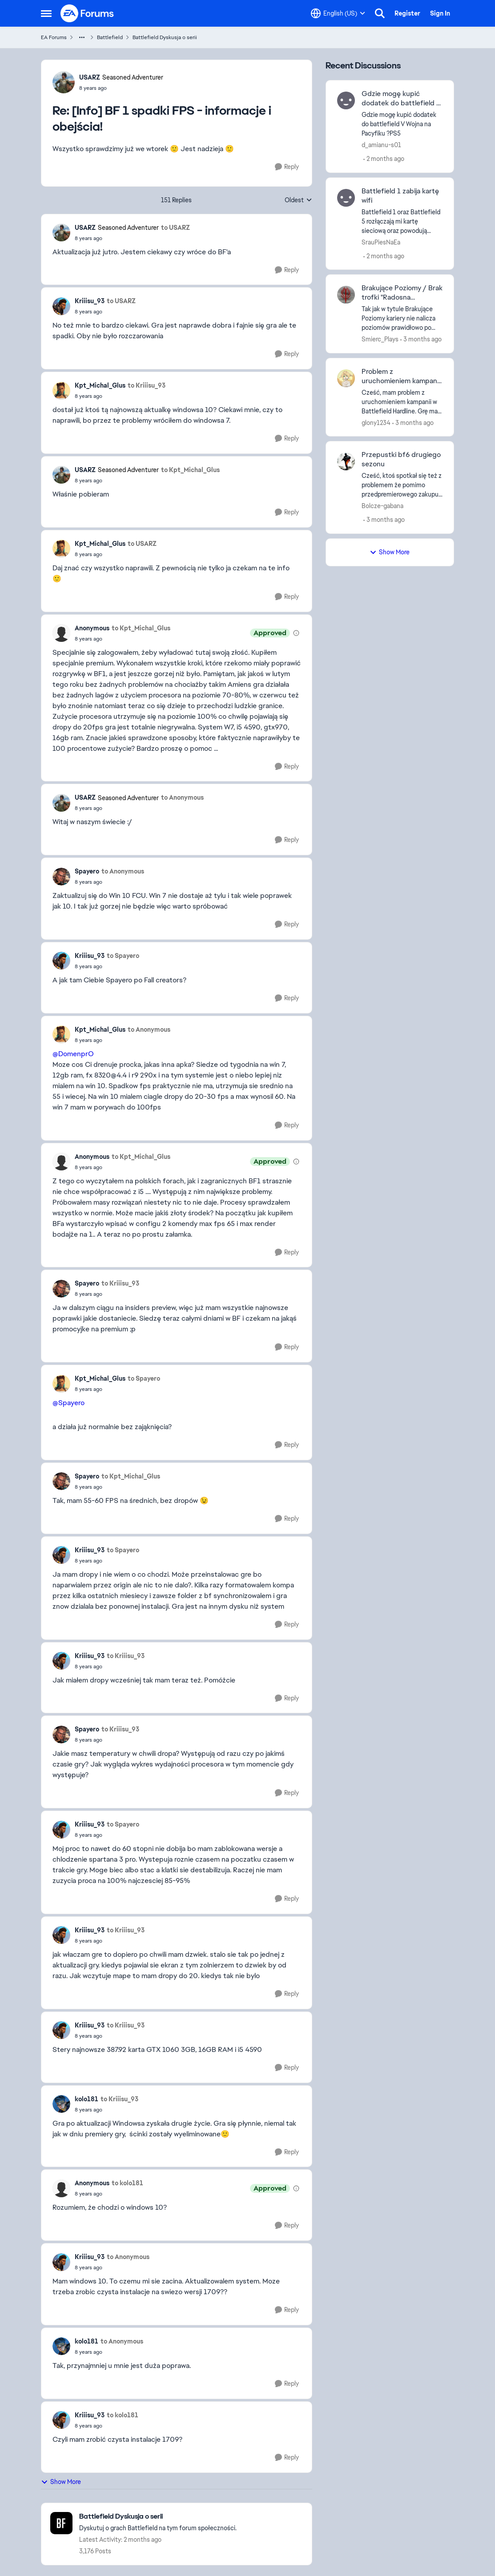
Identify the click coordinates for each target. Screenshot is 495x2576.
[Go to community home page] (87, 13)
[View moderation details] (296, 633)
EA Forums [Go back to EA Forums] (54, 37)
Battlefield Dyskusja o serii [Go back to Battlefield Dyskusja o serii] (165, 37)
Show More (61, 2482)
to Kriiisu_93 (146, 385)
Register (407, 13)
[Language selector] (338, 13)
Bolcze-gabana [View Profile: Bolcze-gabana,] (382, 506)
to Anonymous (182, 797)
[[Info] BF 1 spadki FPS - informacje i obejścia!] (121, 88)
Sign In (440, 13)
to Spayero (123, 956)
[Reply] (287, 167)
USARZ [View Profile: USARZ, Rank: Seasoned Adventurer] (89, 77)
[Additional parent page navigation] (81, 37)
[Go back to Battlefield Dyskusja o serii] (158, 2516)
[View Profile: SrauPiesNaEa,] (346, 198)
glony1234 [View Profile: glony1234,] (376, 422)
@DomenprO (73, 1053)
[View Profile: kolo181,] (61, 2104)
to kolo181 (127, 2183)
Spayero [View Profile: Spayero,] (87, 871)
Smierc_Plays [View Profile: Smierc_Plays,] (380, 339)
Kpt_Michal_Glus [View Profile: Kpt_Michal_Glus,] (100, 385)
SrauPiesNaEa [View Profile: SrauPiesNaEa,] (381, 242)
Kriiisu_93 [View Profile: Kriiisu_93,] (90, 301)
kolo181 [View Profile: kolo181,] (86, 2099)
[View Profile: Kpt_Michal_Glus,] (61, 391)
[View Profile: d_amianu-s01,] (346, 100)
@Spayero (68, 1402)
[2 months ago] (383, 159)
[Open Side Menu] (46, 13)
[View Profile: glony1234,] (346, 378)
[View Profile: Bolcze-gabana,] (346, 461)
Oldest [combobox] (298, 200)
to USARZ (175, 228)
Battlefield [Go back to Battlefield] (110, 37)
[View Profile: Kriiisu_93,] (61, 306)
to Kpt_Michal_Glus (190, 470)
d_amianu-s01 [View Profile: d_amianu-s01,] (381, 145)
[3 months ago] (421, 339)
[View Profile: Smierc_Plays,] (346, 295)
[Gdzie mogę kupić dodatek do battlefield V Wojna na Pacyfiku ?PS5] (402, 124)
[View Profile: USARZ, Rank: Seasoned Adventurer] (63, 82)
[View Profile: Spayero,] (61, 876)
